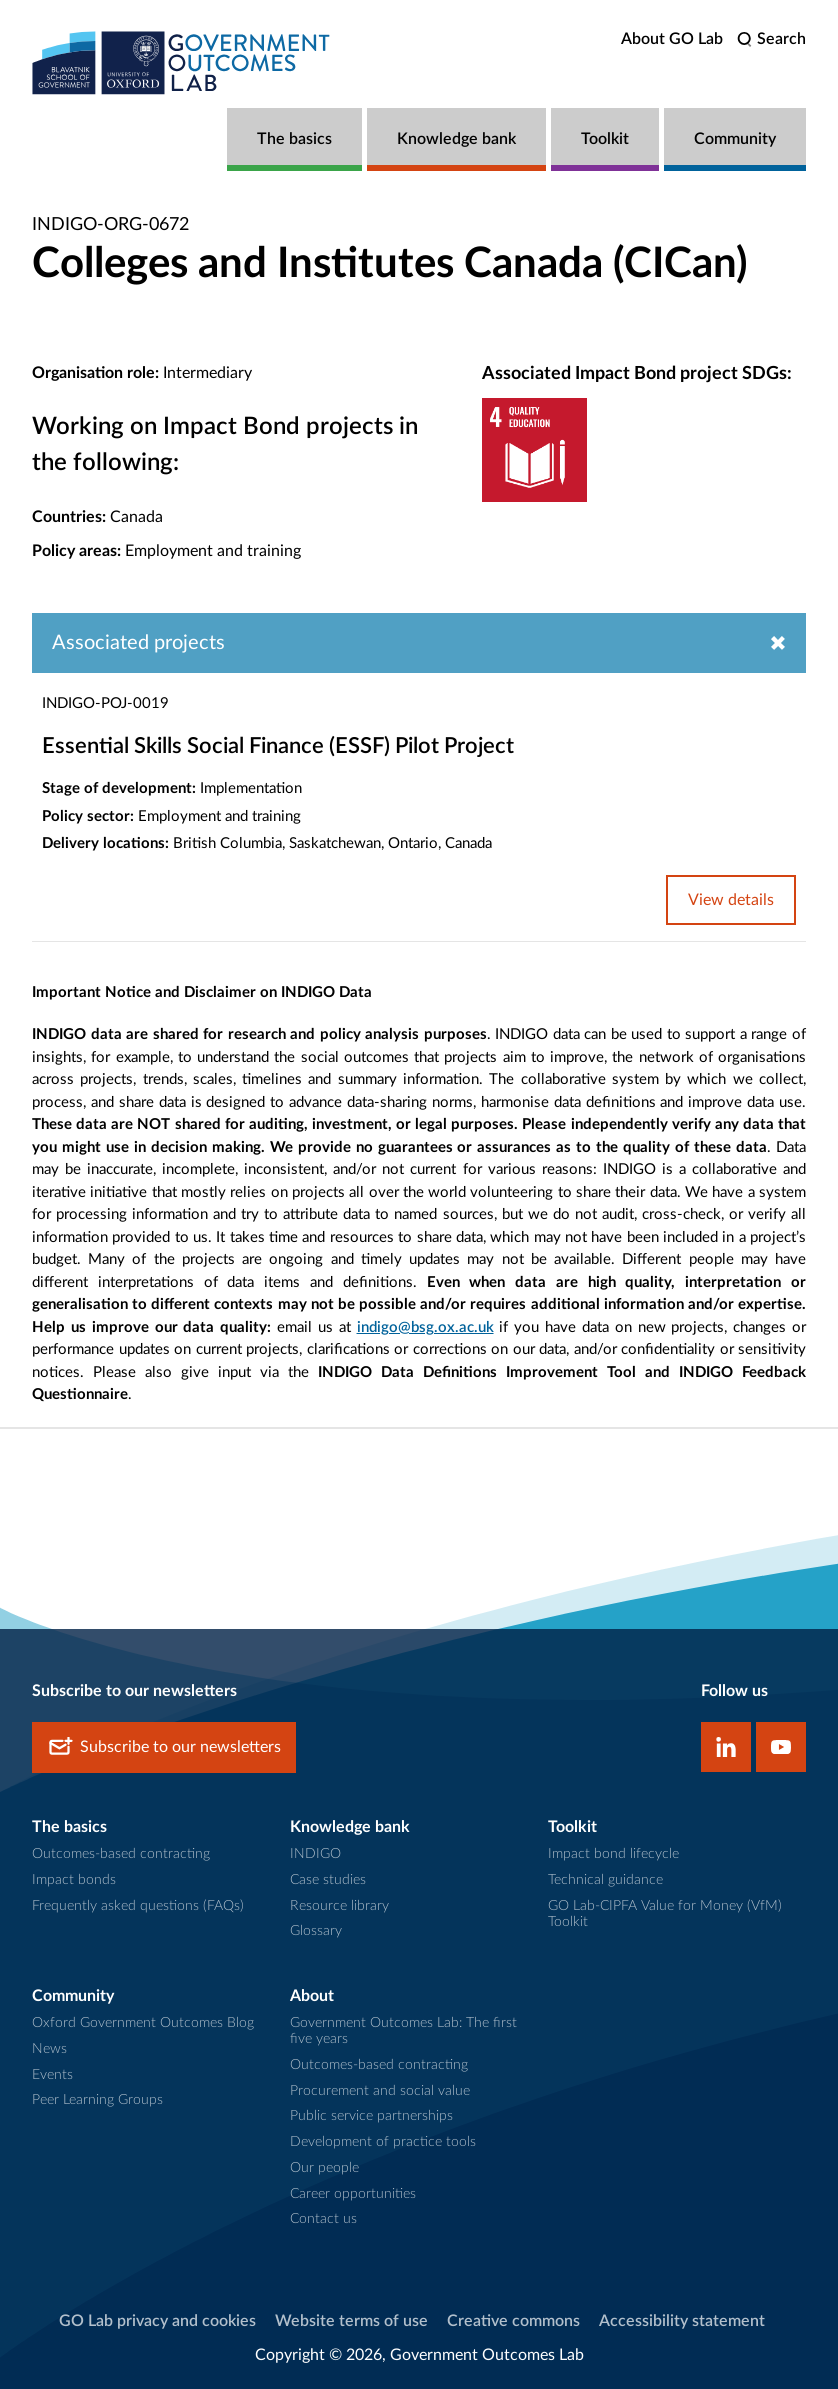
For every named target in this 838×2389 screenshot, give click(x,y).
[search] (771, 39)
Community (735, 139)
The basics (294, 139)
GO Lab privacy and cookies (157, 2321)
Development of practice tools (383, 2142)
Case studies (328, 1880)
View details (731, 900)
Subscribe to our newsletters (164, 1747)
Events (52, 2075)
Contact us (323, 2219)
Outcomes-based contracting (121, 1854)
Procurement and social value (380, 2091)
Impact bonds (74, 1880)
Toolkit (605, 139)
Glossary (316, 1931)
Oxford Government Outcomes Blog (143, 2023)
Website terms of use (351, 2321)
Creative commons (513, 2321)
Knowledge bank (456, 139)
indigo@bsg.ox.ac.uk (425, 1327)
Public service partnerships (371, 2116)
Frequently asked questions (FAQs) (138, 1906)
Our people (324, 2168)
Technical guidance (605, 1880)
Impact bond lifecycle (613, 1854)
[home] (182, 62)
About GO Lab (672, 39)
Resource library (339, 1906)
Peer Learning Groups (97, 2100)
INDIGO (315, 1854)
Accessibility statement (682, 2321)
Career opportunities (353, 2194)
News (49, 2049)
